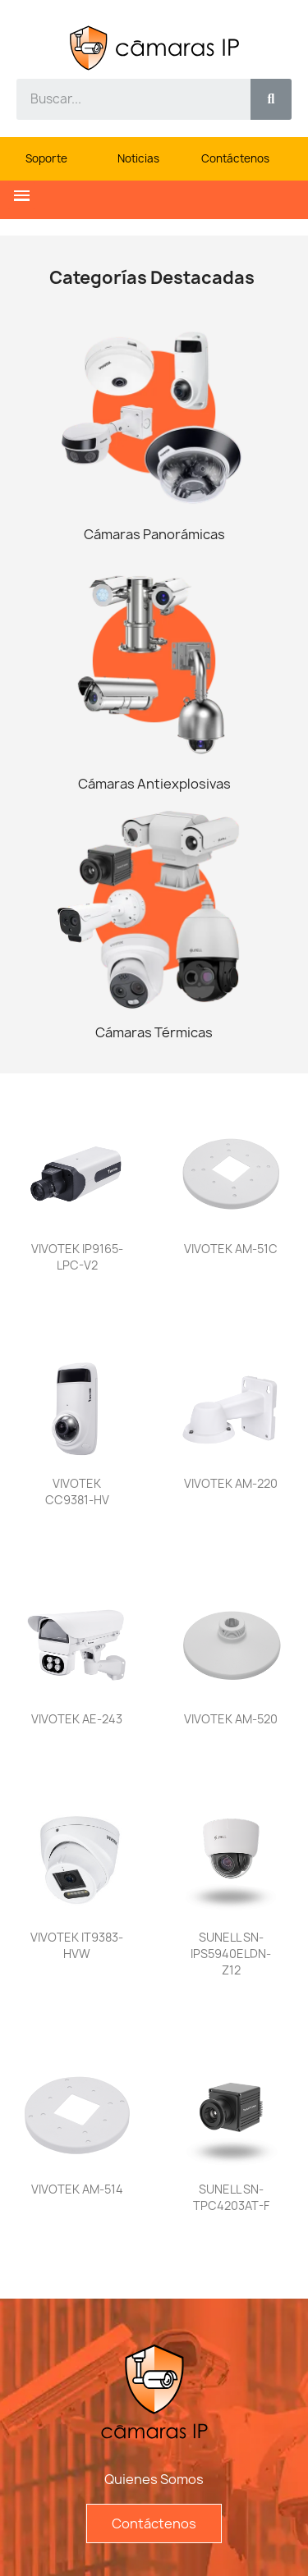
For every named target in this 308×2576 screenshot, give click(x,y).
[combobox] (124, 99)
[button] (21, 195)
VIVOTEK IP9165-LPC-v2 (77, 1257)
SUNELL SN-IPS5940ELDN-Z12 (231, 1953)
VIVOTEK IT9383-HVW (76, 1945)
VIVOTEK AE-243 (76, 1719)
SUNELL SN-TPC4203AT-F (231, 2197)
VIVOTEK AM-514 (77, 2189)
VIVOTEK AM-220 (231, 1483)
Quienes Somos (154, 2479)
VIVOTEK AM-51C (231, 1248)
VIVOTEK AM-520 (231, 1719)
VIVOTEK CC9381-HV (77, 1492)
